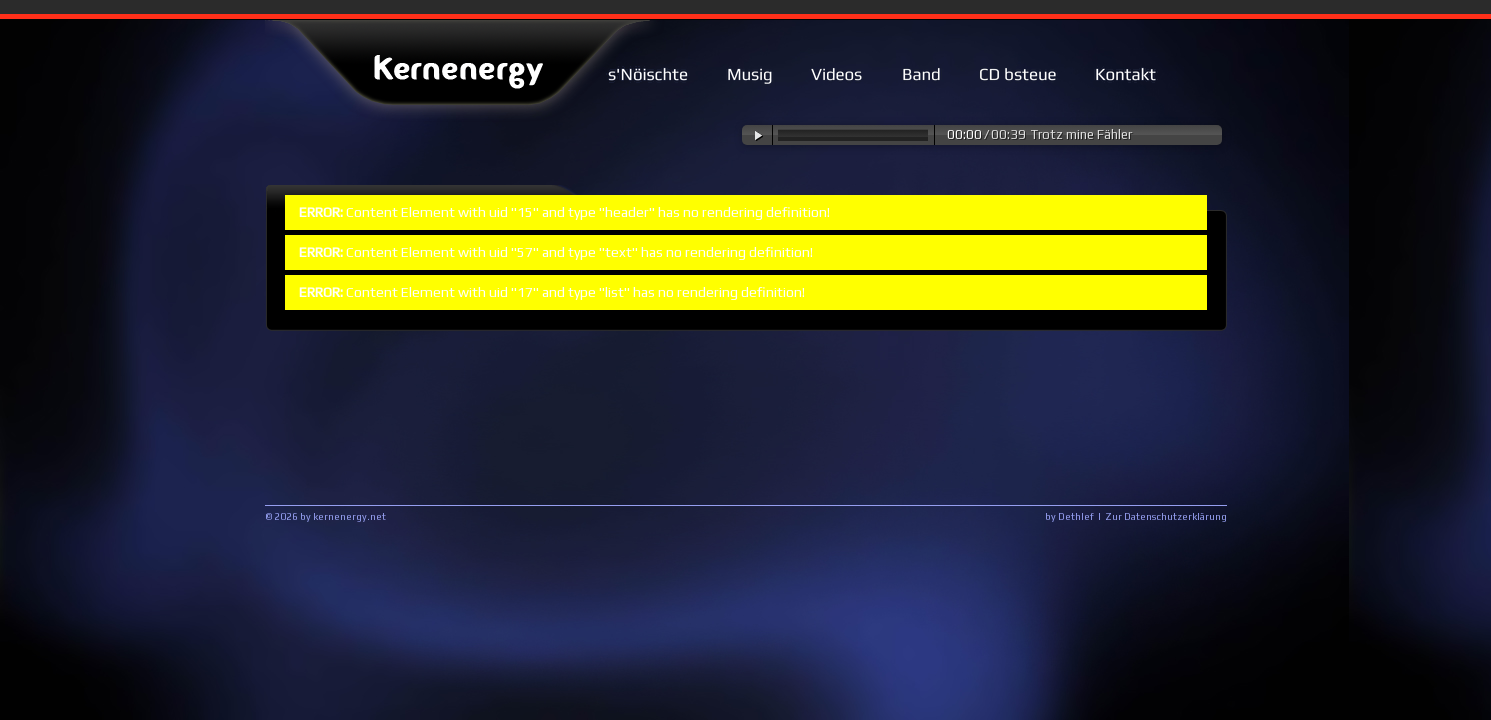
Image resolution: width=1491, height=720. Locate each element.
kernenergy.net (349, 516)
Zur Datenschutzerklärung (1166, 516)
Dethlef (1076, 516)
